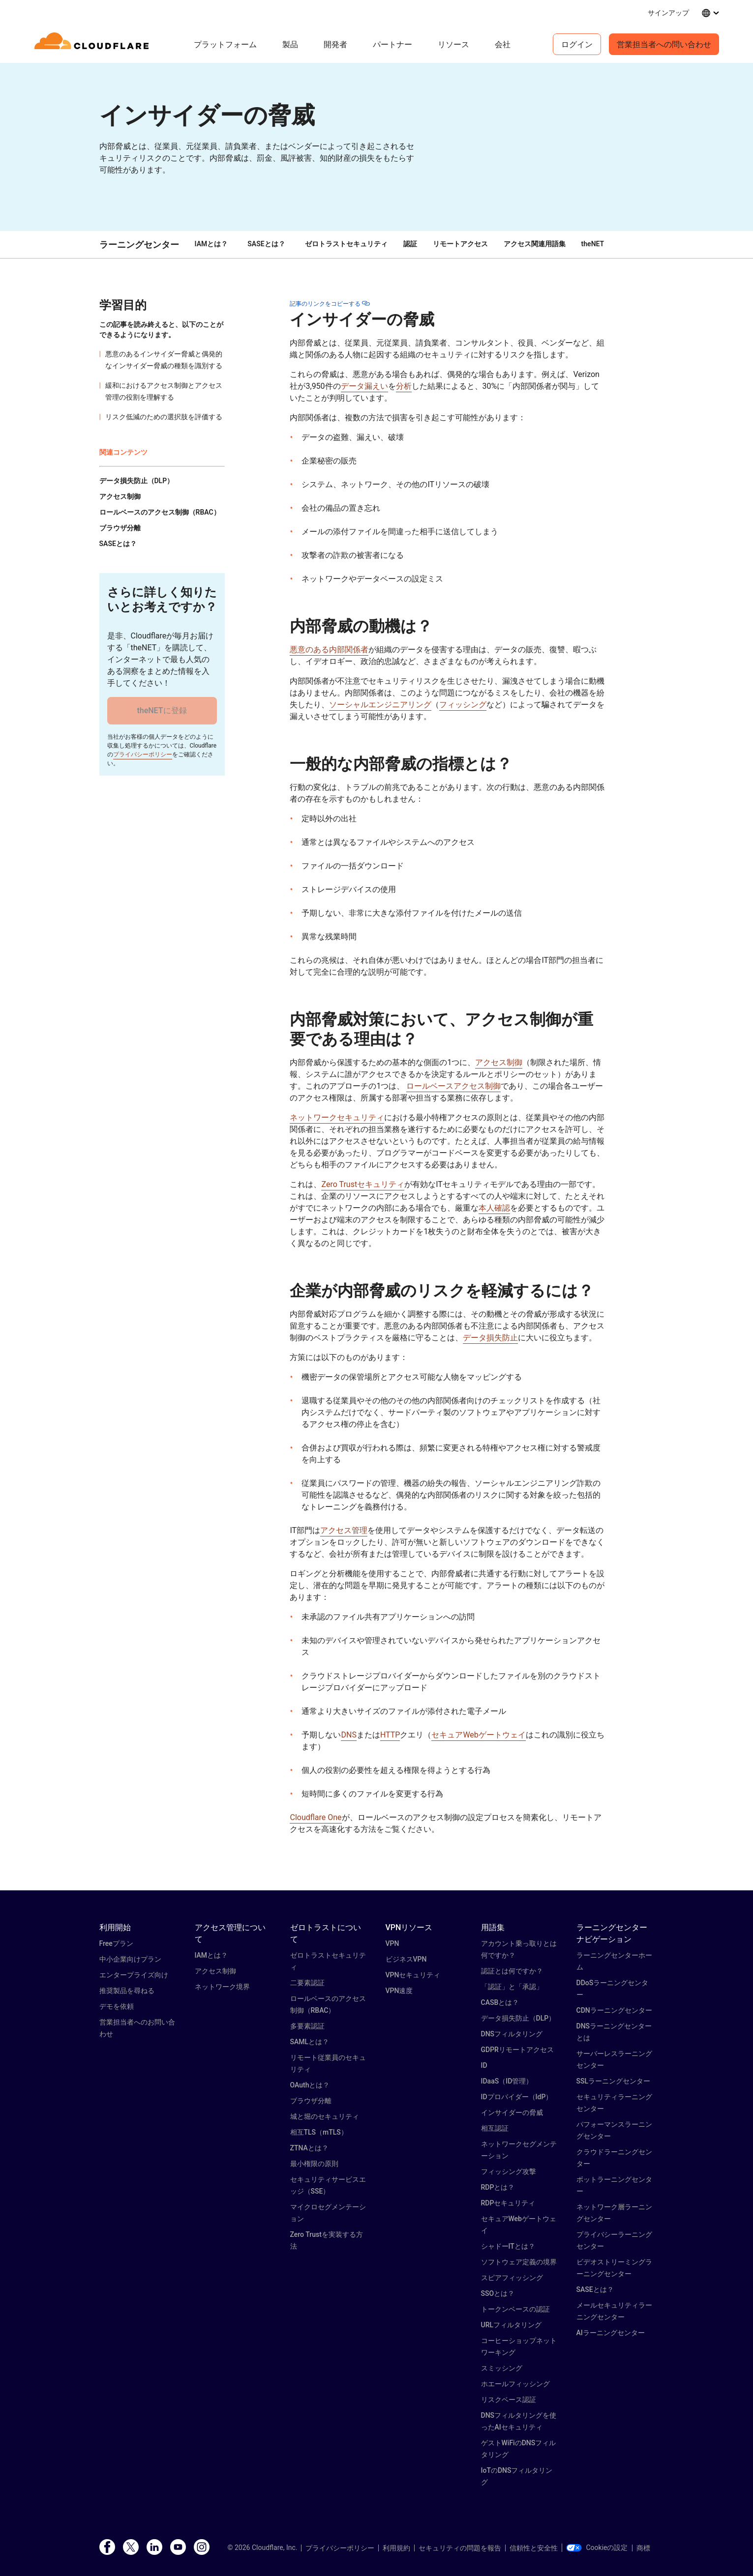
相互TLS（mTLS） (319, 2132)
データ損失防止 (490, 1337)
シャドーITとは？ (508, 2246)
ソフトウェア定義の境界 (519, 2262)
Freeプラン (116, 1943)
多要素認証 (307, 2026)
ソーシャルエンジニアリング (380, 704)
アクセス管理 (343, 1530)
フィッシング (462, 704)
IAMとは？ (211, 244)
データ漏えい (364, 386)
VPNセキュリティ (413, 1975)
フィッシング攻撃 (508, 2171)
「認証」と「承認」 (512, 1987)
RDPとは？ (498, 2187)
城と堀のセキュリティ (324, 2116)
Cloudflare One (315, 1817)
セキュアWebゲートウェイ (478, 1734)
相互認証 (495, 2128)
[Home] (93, 44)
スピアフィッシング (512, 2278)
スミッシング (501, 2368)
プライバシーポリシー (142, 754)
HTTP (390, 1734)
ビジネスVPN (406, 1959)
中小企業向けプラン (130, 1959)
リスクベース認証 (508, 2399)
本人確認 (494, 1208)
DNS (348, 1734)
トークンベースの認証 (515, 2309)
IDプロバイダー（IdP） (517, 2097)
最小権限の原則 (314, 2164)
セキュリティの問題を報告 (460, 2548)
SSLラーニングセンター (613, 2081)
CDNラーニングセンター (614, 2010)
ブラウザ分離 (310, 2101)
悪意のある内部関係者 (329, 649)
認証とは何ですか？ (512, 1971)
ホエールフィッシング (515, 2384)
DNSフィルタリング (512, 2034)
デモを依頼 (116, 2006)
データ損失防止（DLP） (518, 2018)
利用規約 (396, 2548)
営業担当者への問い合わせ (664, 44)
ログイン (577, 44)
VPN (392, 1943)
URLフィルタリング (511, 2325)
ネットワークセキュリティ (337, 1117)
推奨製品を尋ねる (126, 1991)
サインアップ (668, 12)
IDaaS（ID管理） (507, 2081)
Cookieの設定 (597, 2547)
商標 (643, 2548)
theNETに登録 (161, 710)
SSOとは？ (498, 2293)
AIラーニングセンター (610, 2333)
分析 (404, 386)
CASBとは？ (500, 2002)
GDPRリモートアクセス (517, 2050)
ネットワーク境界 (222, 1987)
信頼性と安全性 (534, 2548)
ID (484, 2065)
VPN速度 (399, 1991)
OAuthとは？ (310, 2085)
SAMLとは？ (310, 2042)
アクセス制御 (498, 1062)
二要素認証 (307, 1983)
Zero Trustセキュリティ (362, 1184)
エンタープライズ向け (133, 1975)
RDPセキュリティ (508, 2203)
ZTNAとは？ (309, 2148)
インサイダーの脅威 (512, 2112)
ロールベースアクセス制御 (453, 1086)
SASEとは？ (266, 244)
